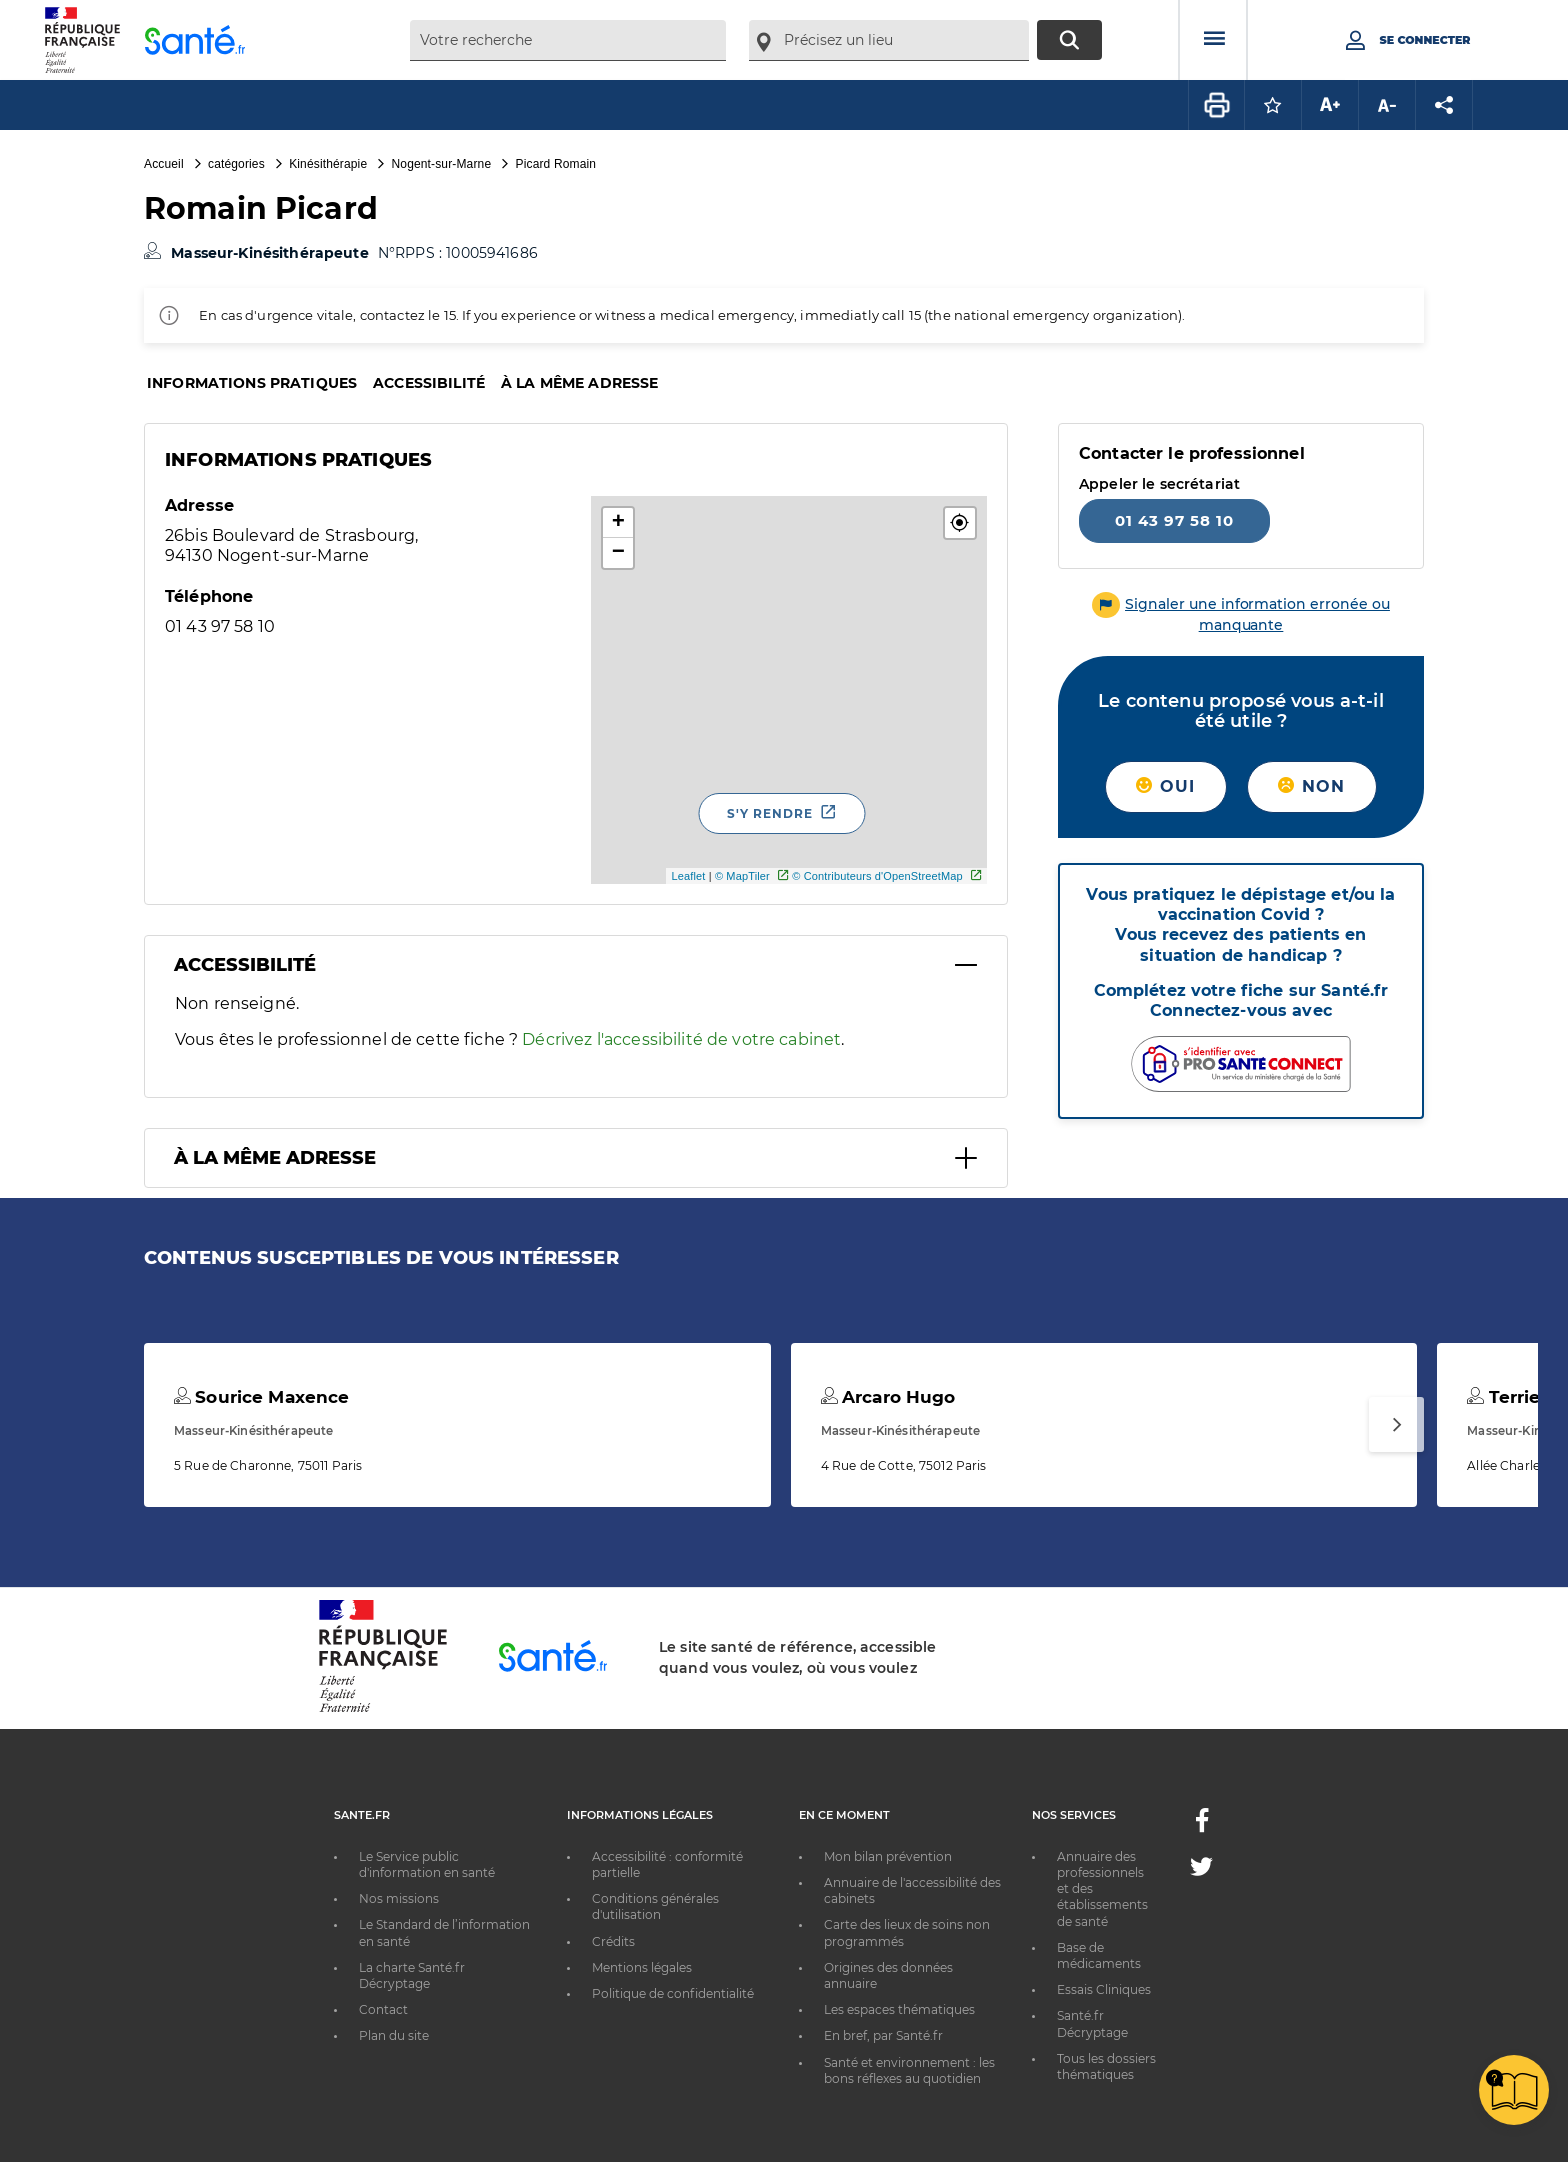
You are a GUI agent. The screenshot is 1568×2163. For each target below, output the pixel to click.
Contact (383, 2009)
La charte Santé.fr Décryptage (412, 1975)
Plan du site (394, 2035)
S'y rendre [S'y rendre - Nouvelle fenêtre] (770, 813)
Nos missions (399, 1898)
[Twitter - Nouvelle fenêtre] (1201, 1870)
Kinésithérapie (328, 164)
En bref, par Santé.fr (883, 2035)
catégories (236, 164)
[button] (960, 523)
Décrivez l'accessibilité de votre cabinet (681, 1039)
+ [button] (618, 523)
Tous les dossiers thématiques (1106, 2066)
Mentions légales (642, 1967)
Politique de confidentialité (673, 1993)
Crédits (613, 1941)
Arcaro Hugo (888, 1397)
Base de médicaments (1099, 1955)
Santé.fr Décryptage (1092, 2023)
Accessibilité (429, 383)
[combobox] (568, 40)
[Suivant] (1396, 1424)
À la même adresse (579, 383)
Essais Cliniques (1104, 1989)
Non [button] (1311, 786)
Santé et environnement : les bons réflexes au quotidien (909, 2070)
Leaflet (688, 876)
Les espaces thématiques (899, 2009)
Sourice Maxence (261, 1397)
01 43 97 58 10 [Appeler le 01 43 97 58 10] (1174, 520)
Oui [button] (1165, 786)
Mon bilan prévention (888, 1856)
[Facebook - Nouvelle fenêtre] (1202, 1826)
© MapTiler (742, 876)
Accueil (164, 164)
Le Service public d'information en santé (427, 1864)
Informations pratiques (252, 383)
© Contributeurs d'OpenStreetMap (877, 876)
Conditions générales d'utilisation (655, 1906)
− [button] (618, 553)
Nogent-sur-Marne (442, 164)
